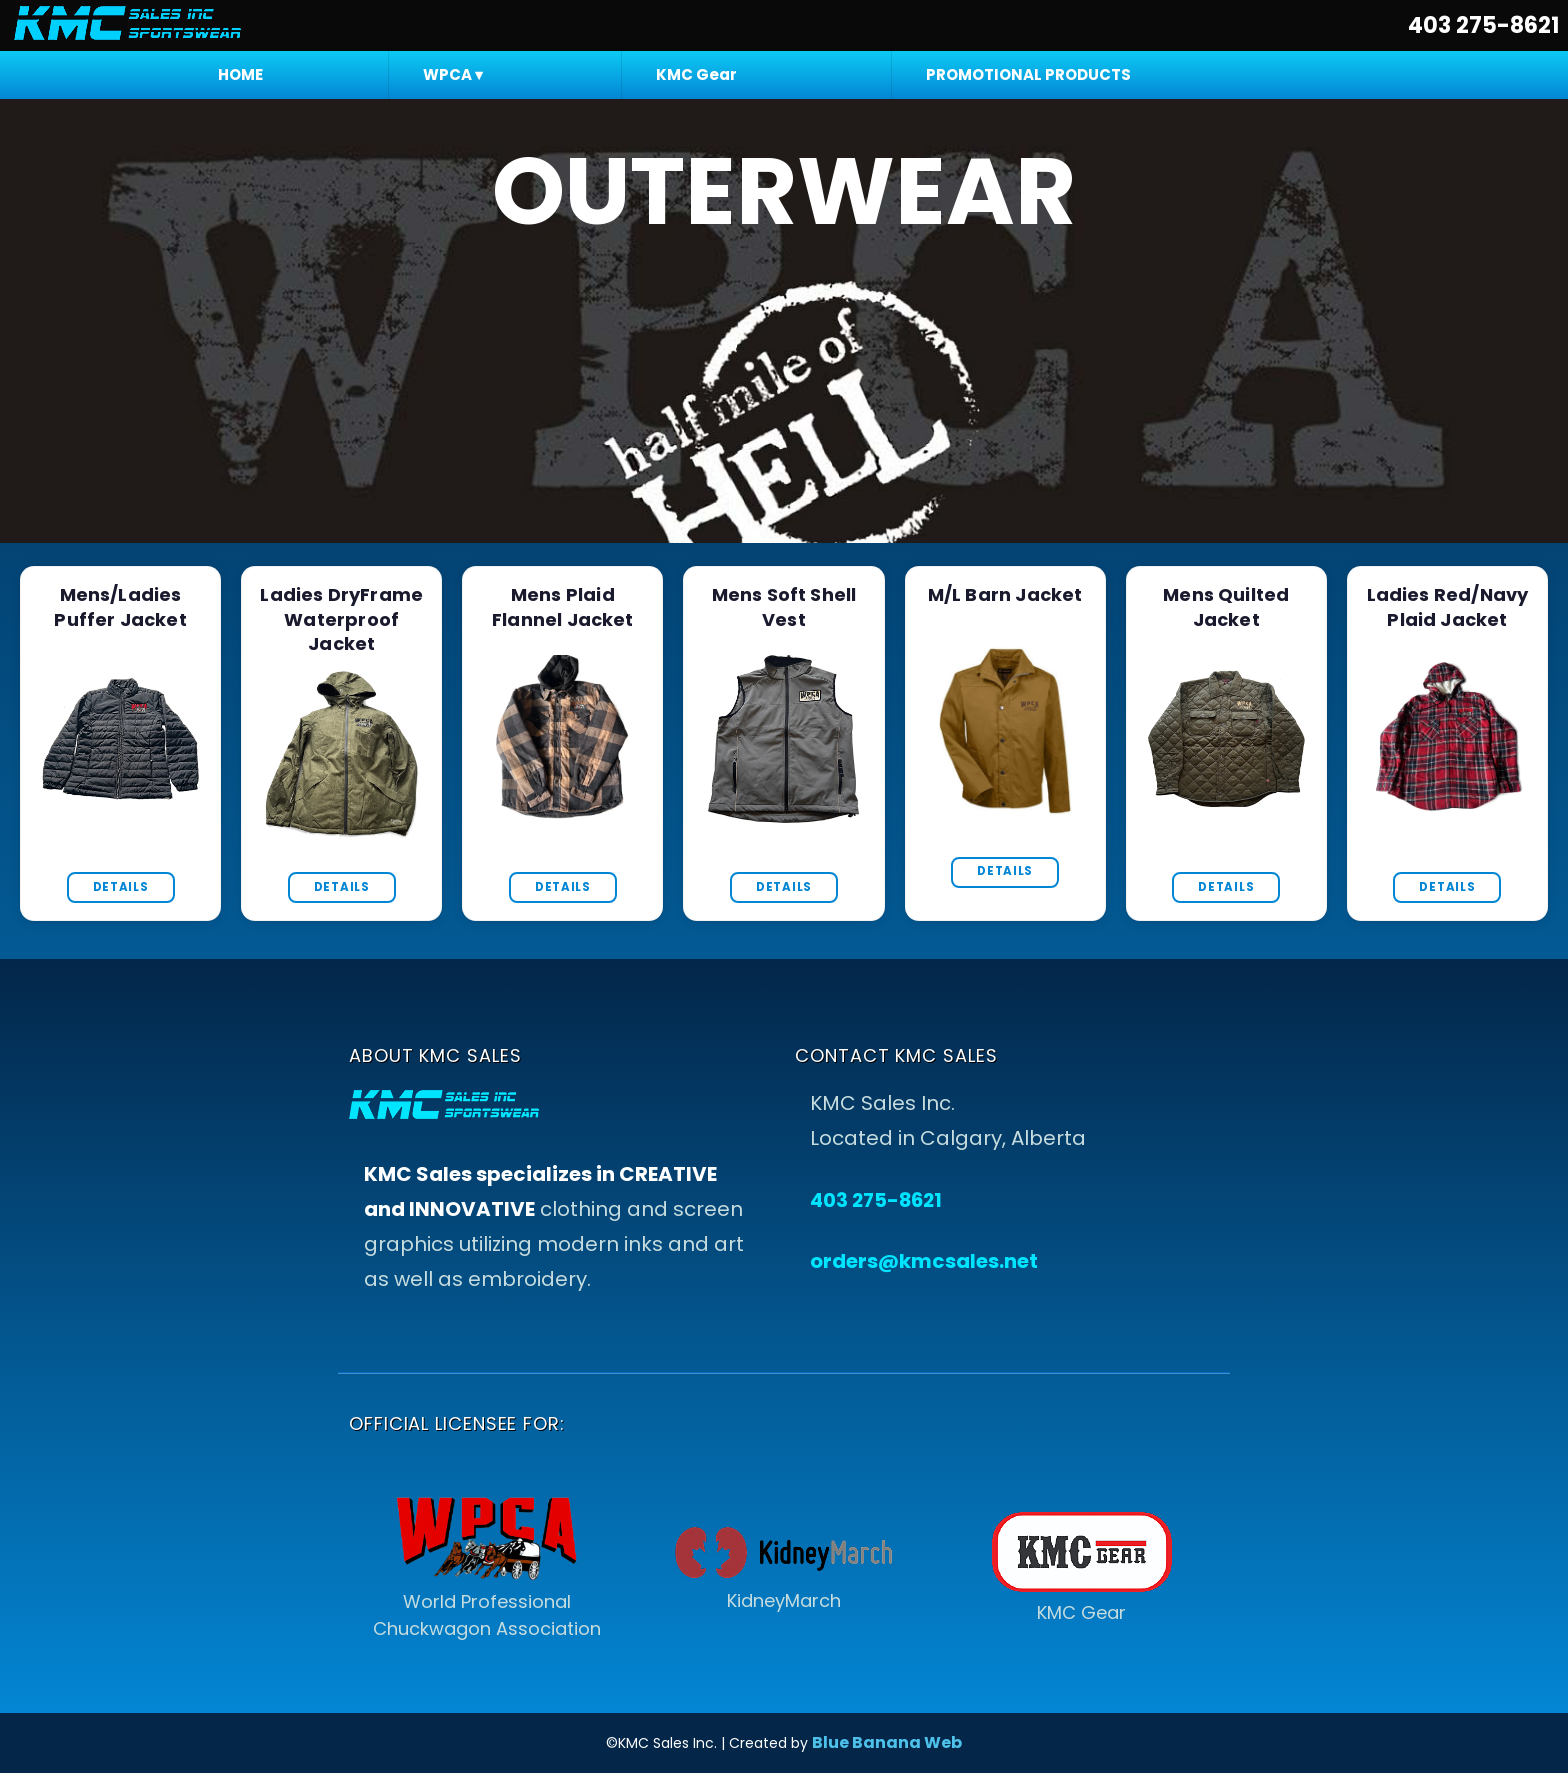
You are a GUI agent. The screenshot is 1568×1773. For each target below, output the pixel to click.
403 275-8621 (1483, 25)
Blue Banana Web (887, 1742)
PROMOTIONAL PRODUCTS (1028, 74)
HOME (240, 74)
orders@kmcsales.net (924, 1261)
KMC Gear (696, 74)
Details (121, 887)
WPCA (453, 74)
